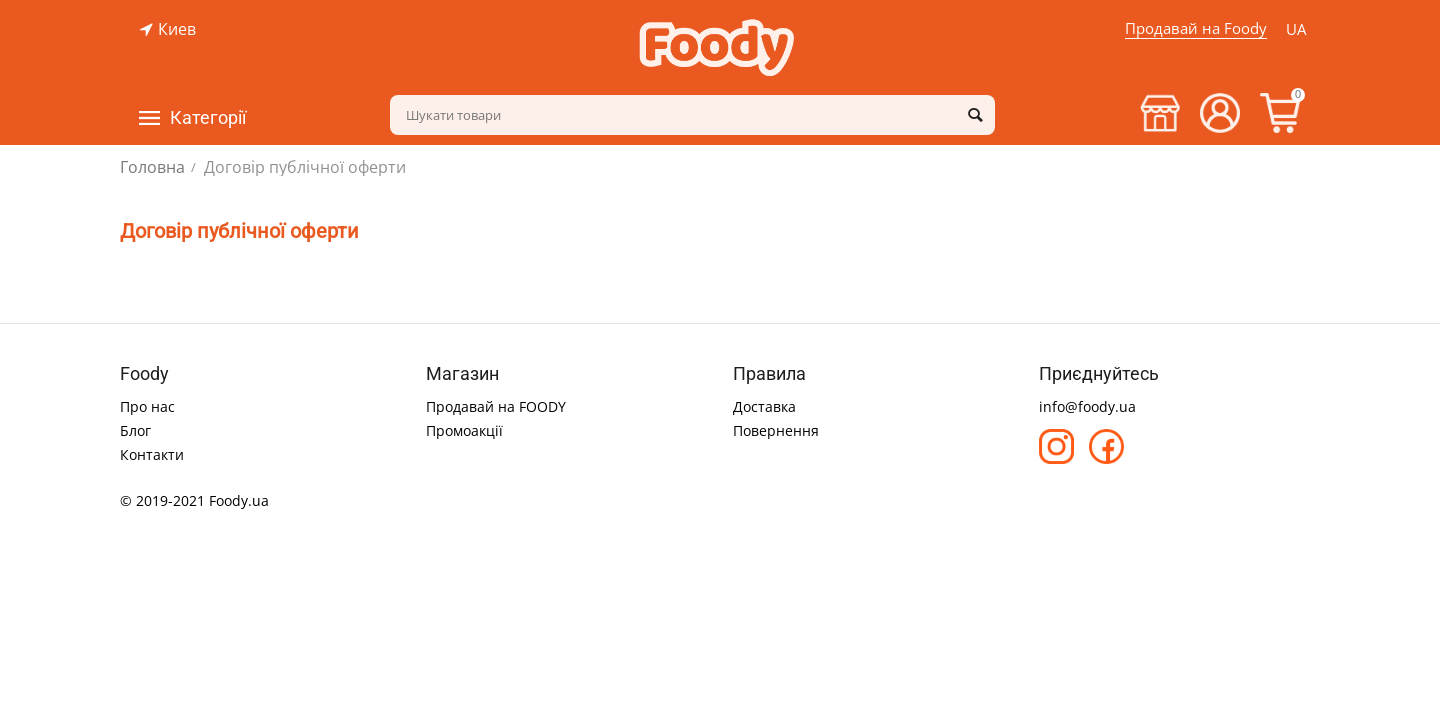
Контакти (152, 454)
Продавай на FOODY (496, 406)
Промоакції (464, 430)
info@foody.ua (1087, 406)
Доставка (764, 406)
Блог (135, 430)
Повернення (776, 430)
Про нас (147, 406)
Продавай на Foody (1196, 28)
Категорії (208, 118)
